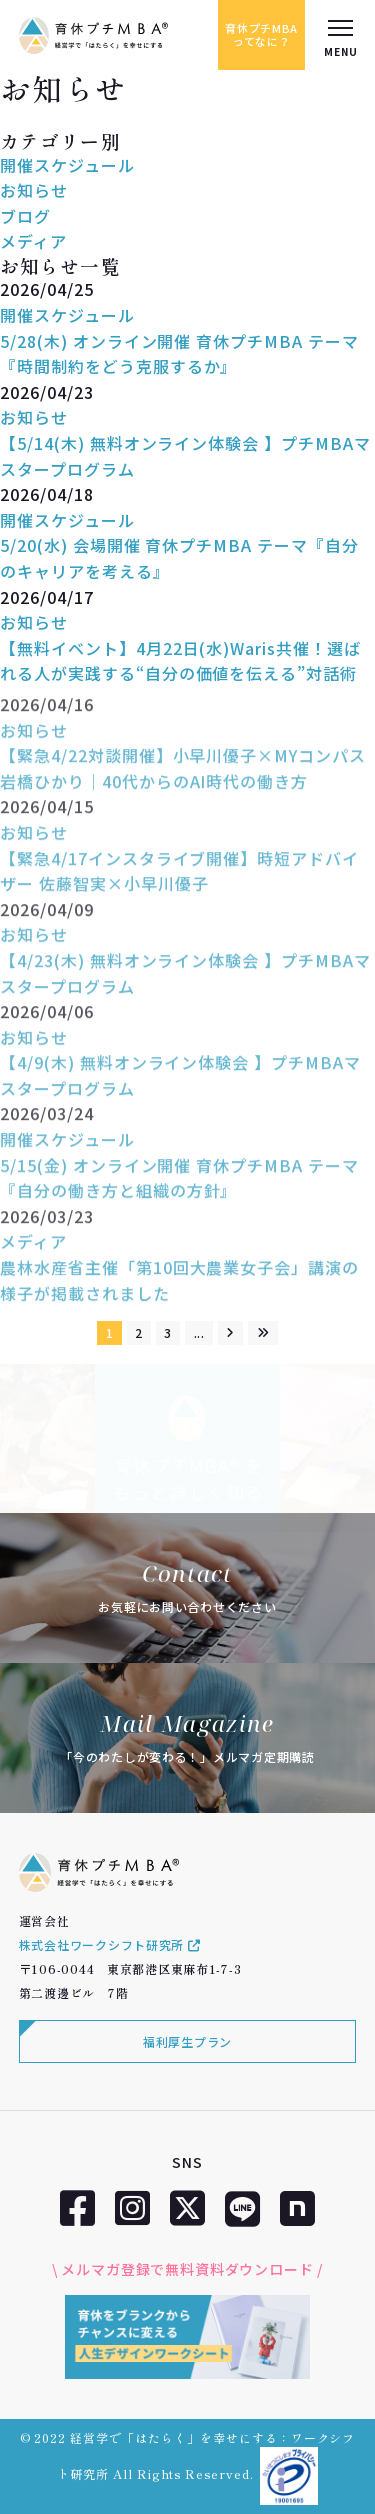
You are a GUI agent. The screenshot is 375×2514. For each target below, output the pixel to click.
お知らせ (34, 190)
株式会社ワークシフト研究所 (110, 1944)
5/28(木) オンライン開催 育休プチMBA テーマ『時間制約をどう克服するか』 (179, 354)
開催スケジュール (67, 165)
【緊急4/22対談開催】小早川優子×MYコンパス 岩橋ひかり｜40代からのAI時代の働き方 (183, 780)
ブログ (25, 216)
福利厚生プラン (187, 2041)
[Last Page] (263, 1333)
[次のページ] (231, 1333)
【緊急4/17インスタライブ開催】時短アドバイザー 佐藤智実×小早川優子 (179, 883)
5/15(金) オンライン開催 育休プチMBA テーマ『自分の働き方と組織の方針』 (179, 1190)
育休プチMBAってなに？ (261, 34)
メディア (33, 241)
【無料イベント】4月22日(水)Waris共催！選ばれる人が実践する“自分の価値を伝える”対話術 (180, 661)
